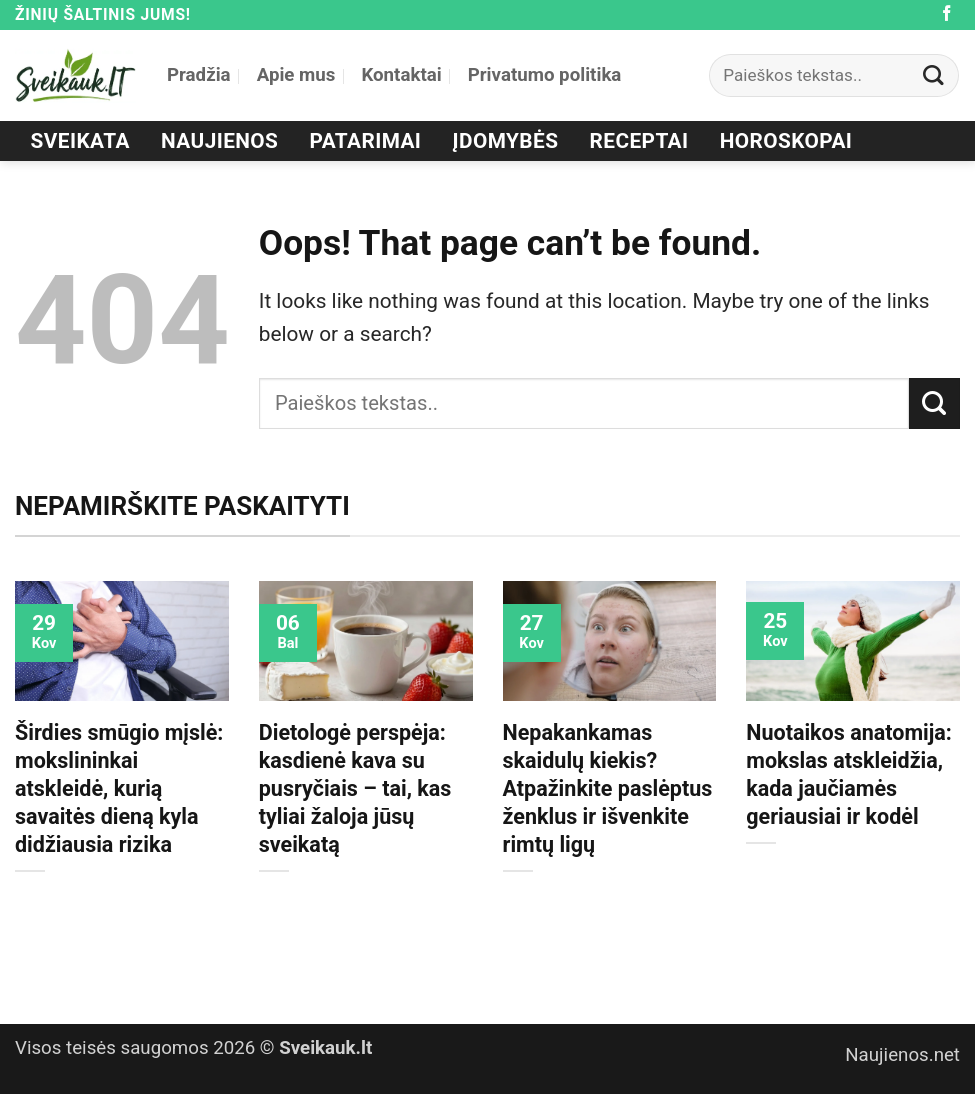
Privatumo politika (545, 75)
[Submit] (934, 75)
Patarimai (366, 141)
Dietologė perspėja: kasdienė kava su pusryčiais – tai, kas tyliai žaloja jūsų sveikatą (355, 788)
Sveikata (80, 141)
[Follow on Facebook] (947, 14)
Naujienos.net (902, 1055)
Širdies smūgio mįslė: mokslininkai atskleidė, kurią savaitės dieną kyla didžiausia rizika (119, 788)
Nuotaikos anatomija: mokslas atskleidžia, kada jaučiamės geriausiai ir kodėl (849, 774)
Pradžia (199, 75)
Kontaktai (401, 75)
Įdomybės (506, 141)
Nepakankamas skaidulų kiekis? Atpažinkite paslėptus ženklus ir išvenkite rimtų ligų (608, 788)
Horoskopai (786, 141)
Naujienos (219, 141)
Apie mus (296, 75)
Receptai (639, 141)
